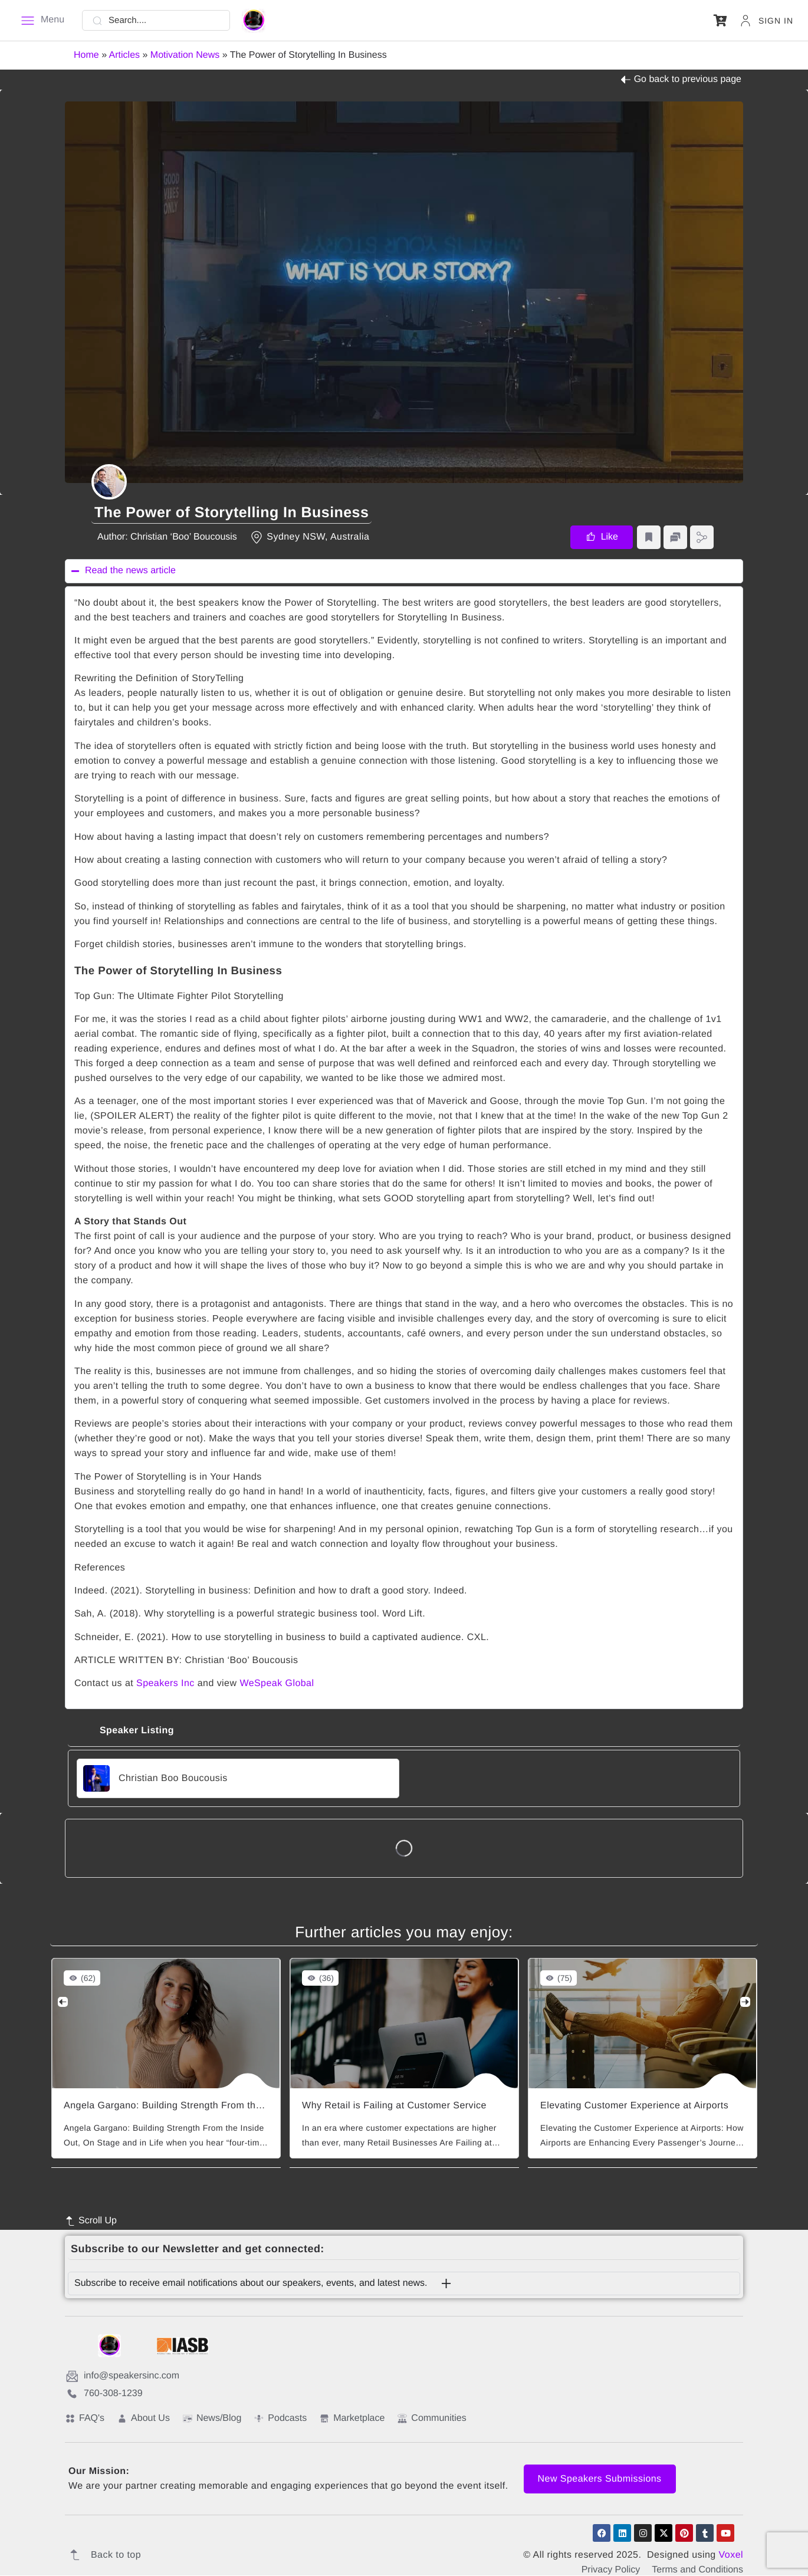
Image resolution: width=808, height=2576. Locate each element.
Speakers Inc (165, 1683)
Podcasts (280, 2419)
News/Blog (212, 2419)
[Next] (741, 2002)
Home (86, 55)
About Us (143, 2419)
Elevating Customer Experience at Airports (634, 2106)
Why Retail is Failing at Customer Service (394, 2106)
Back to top (103, 2555)
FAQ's (84, 2419)
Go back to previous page (680, 79)
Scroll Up (91, 2221)
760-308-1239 (104, 2394)
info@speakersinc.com (122, 2377)
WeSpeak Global (276, 1683)
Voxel (731, 2556)
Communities (432, 2419)
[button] (720, 20)
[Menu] (42, 21)
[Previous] (66, 2002)
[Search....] (156, 20)
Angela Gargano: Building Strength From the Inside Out (187, 2106)
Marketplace (352, 2419)
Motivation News (184, 55)
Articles (124, 55)
